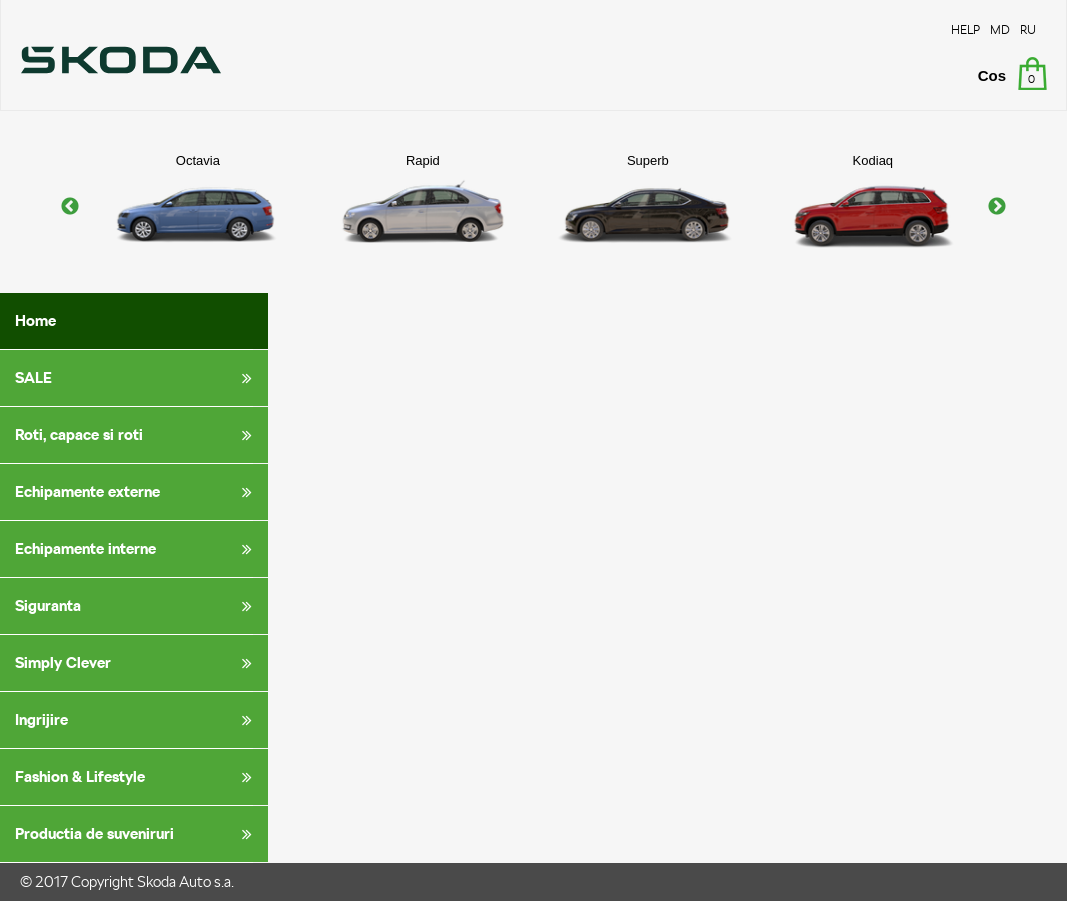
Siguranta (137, 606)
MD (1000, 29)
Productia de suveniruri (137, 834)
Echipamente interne (137, 549)
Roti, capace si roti (137, 435)
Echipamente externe (137, 492)
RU (1028, 29)
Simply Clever (137, 663)
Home (35, 320)
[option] (197, 207)
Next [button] (997, 207)
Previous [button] (70, 207)
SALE (137, 378)
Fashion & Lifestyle (137, 777)
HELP (965, 29)
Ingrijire (137, 720)
